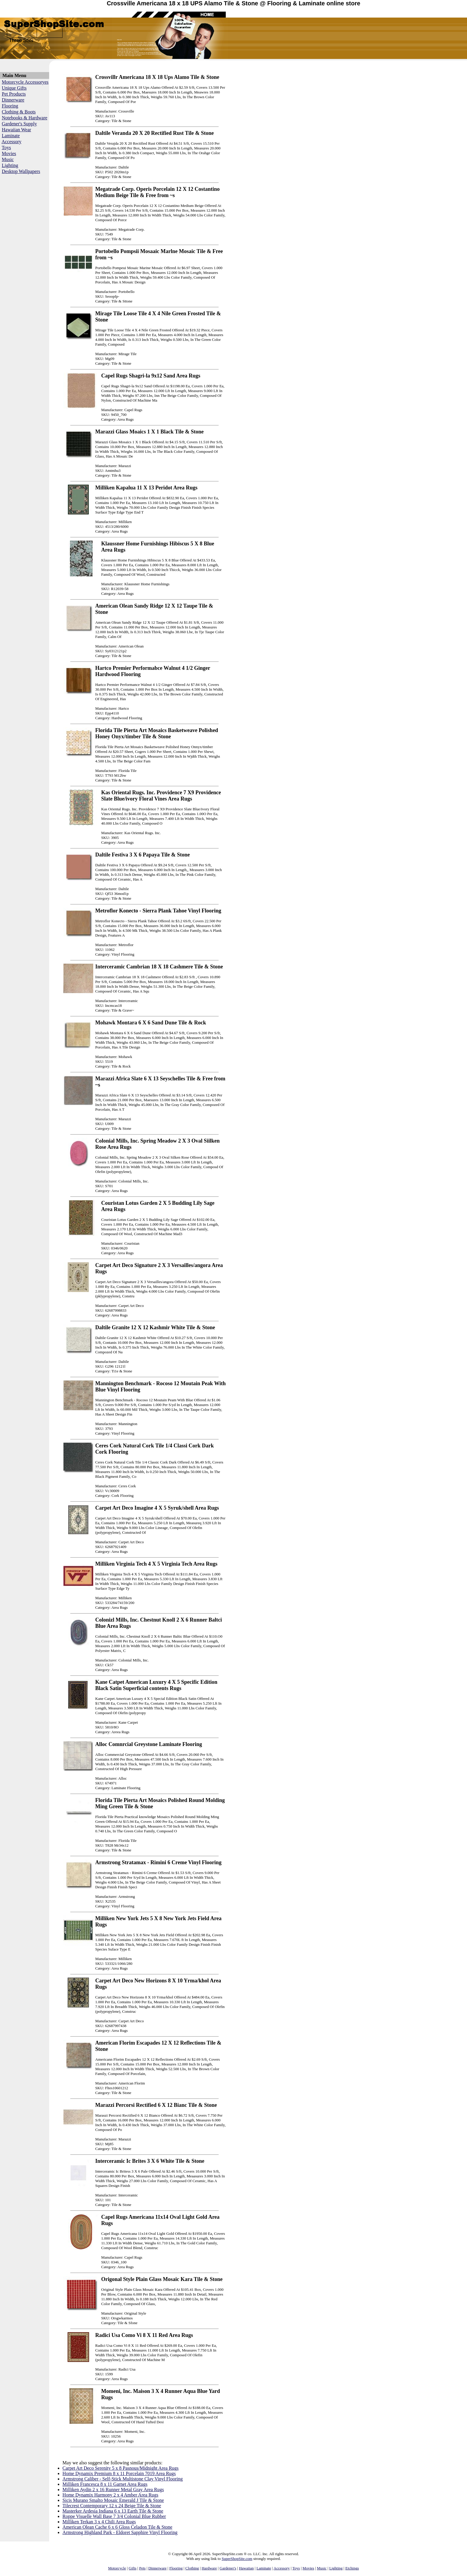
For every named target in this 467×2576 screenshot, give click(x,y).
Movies (9, 153)
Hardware (209, 2568)
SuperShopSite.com (237, 2558)
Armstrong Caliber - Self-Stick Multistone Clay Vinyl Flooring (123, 2478)
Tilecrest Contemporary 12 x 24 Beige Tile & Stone (112, 2505)
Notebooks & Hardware (24, 117)
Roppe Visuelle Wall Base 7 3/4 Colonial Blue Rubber (114, 2516)
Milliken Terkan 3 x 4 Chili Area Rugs (99, 2521)
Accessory (11, 141)
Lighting (10, 165)
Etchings (352, 2568)
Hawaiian (246, 2568)
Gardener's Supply (19, 123)
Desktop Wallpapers (21, 171)
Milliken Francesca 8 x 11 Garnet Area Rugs (105, 2484)
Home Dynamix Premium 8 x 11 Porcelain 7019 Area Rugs (119, 2473)
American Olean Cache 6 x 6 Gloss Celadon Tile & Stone (117, 2527)
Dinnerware (13, 99)
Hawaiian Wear (16, 129)
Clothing (192, 2568)
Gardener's (228, 2568)
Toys (6, 147)
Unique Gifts (14, 88)
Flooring (10, 105)
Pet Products (14, 93)
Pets (142, 2568)
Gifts (132, 2568)
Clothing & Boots (19, 111)
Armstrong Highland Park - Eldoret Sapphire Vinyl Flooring (120, 2532)
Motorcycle (117, 2568)
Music (8, 159)
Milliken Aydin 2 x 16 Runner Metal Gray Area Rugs (113, 2489)
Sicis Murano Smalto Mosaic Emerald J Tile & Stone (113, 2500)
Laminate (11, 135)
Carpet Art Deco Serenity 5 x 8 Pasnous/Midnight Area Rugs (121, 2468)
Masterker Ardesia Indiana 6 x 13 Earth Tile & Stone (113, 2510)
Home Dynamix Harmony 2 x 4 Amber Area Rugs (110, 2494)
